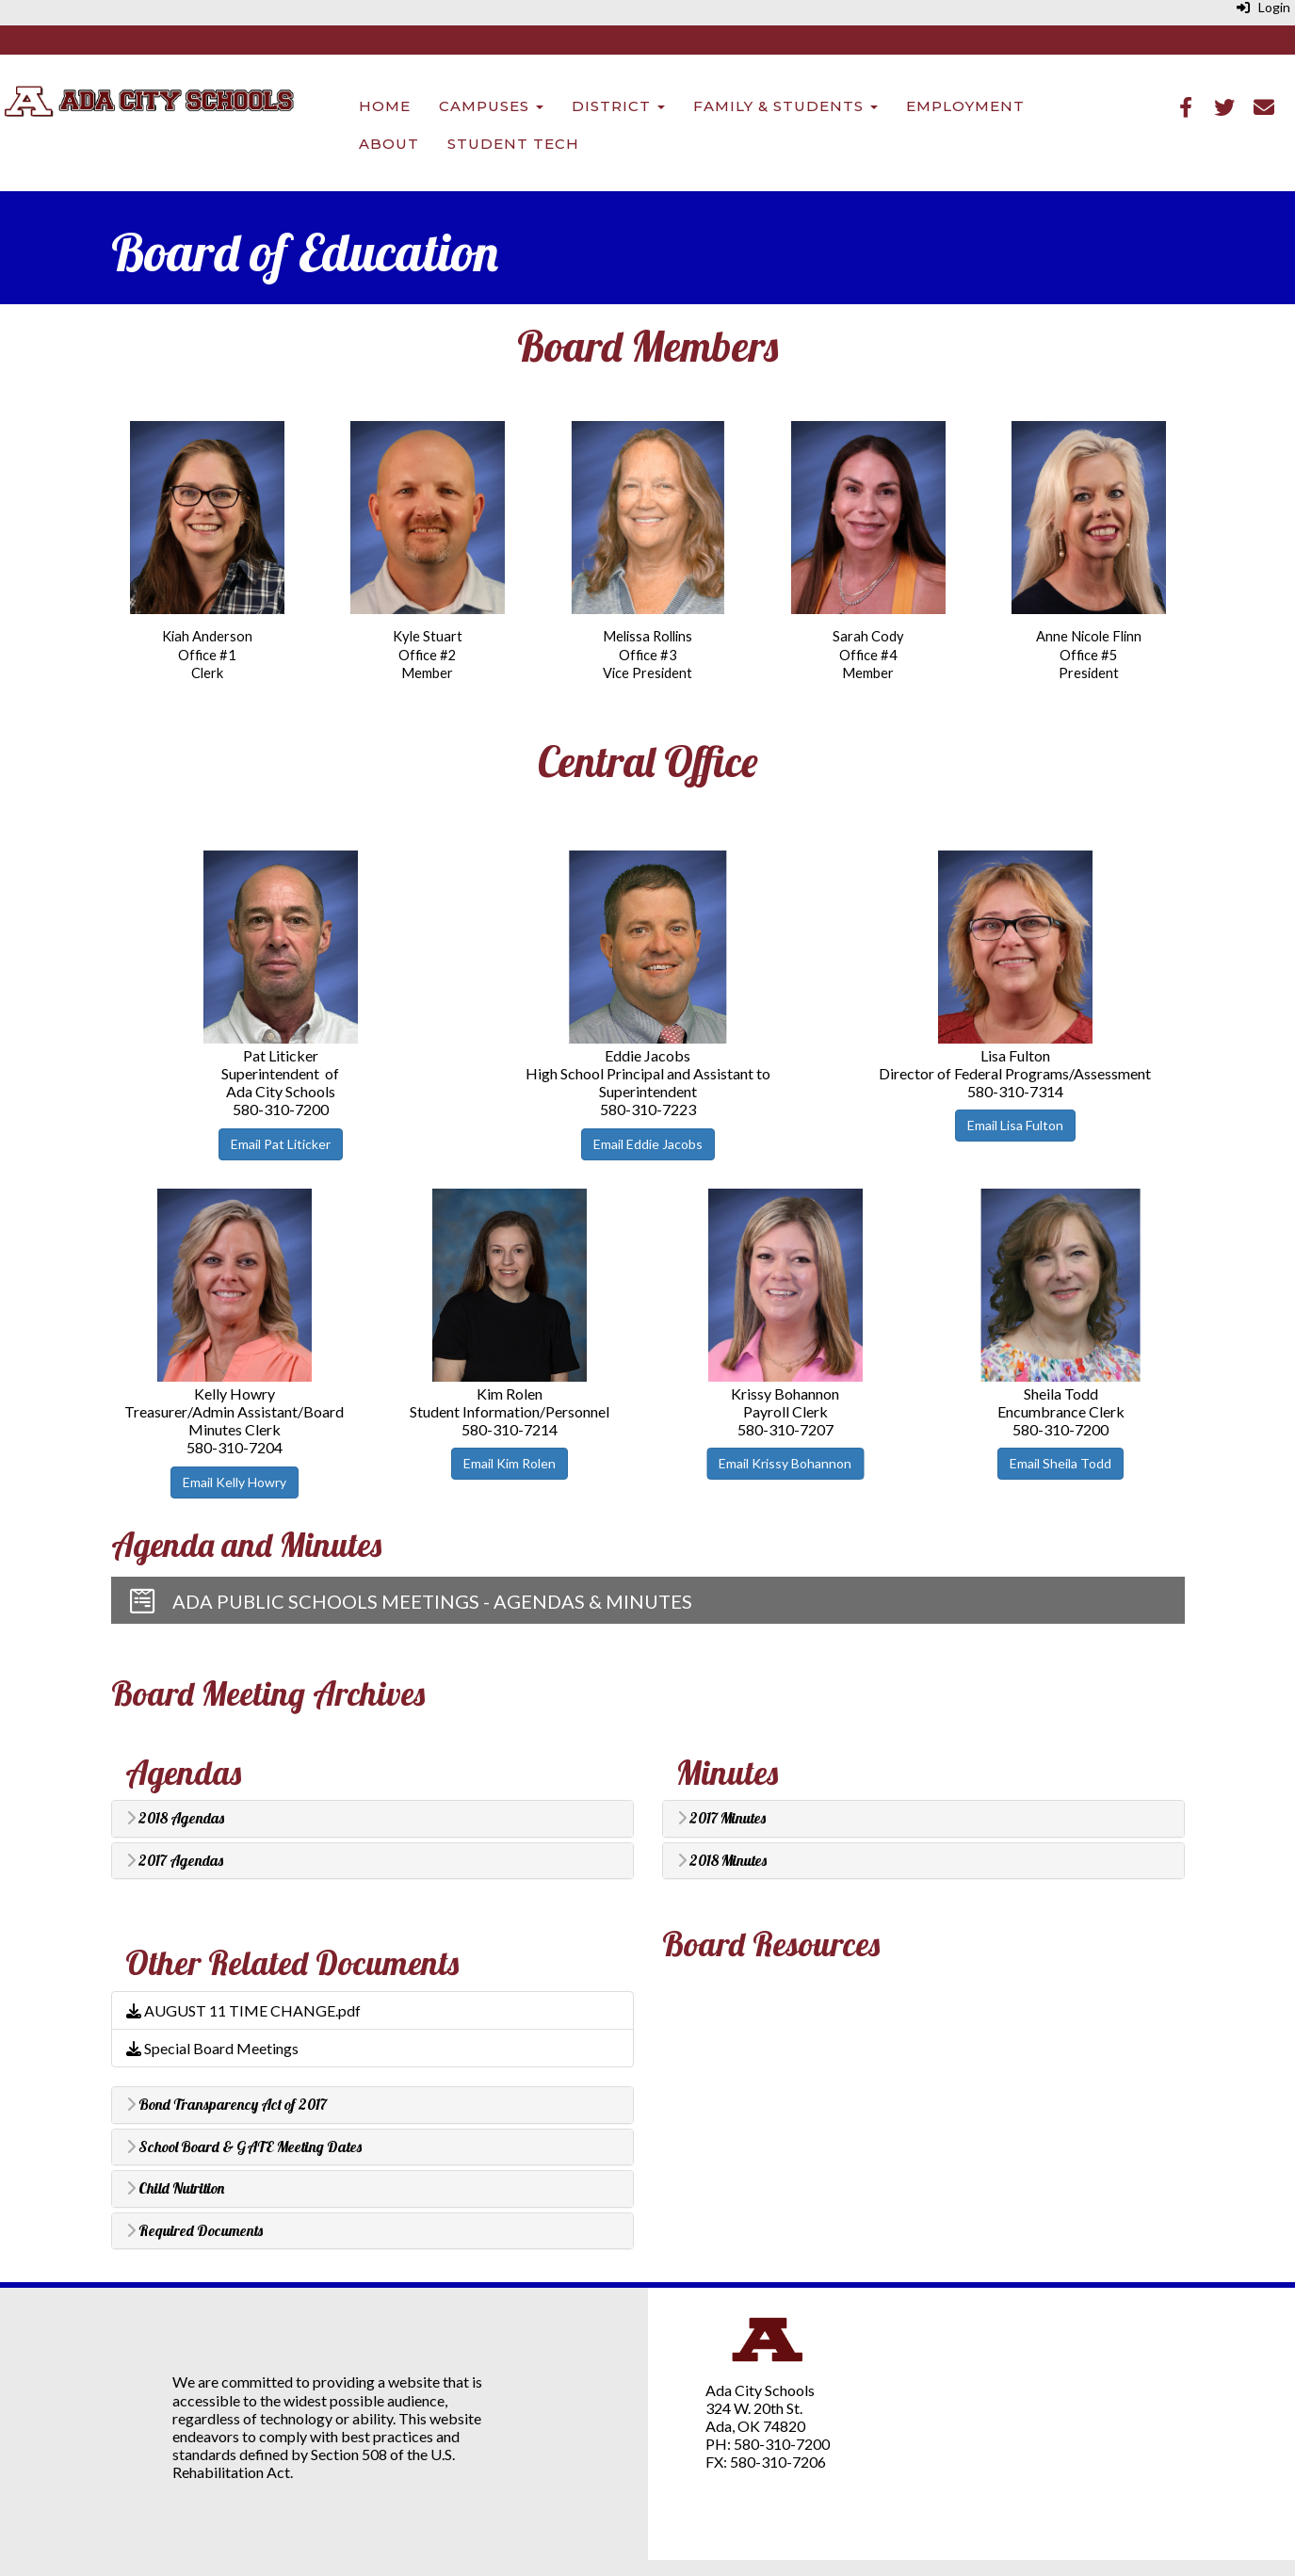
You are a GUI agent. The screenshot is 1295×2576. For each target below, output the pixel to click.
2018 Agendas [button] (175, 1818)
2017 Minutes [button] (721, 1818)
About (389, 144)
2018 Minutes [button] (722, 1861)
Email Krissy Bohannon (785, 1463)
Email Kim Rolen (509, 1463)
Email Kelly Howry (234, 1482)
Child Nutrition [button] (175, 2188)
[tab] (372, 1819)
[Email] (1264, 109)
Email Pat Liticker (281, 1144)
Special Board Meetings (212, 2048)
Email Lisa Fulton (1015, 1125)
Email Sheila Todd (1060, 1463)
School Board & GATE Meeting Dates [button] (244, 2147)
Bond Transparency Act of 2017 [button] (226, 2105)
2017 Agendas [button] (174, 1861)
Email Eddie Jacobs (648, 1144)
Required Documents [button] (194, 2231)
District (618, 106)
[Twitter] (1224, 109)
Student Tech (513, 144)
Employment (965, 106)
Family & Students (785, 106)
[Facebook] (1186, 109)
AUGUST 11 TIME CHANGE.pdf (243, 2010)
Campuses (491, 106)
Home (385, 106)
